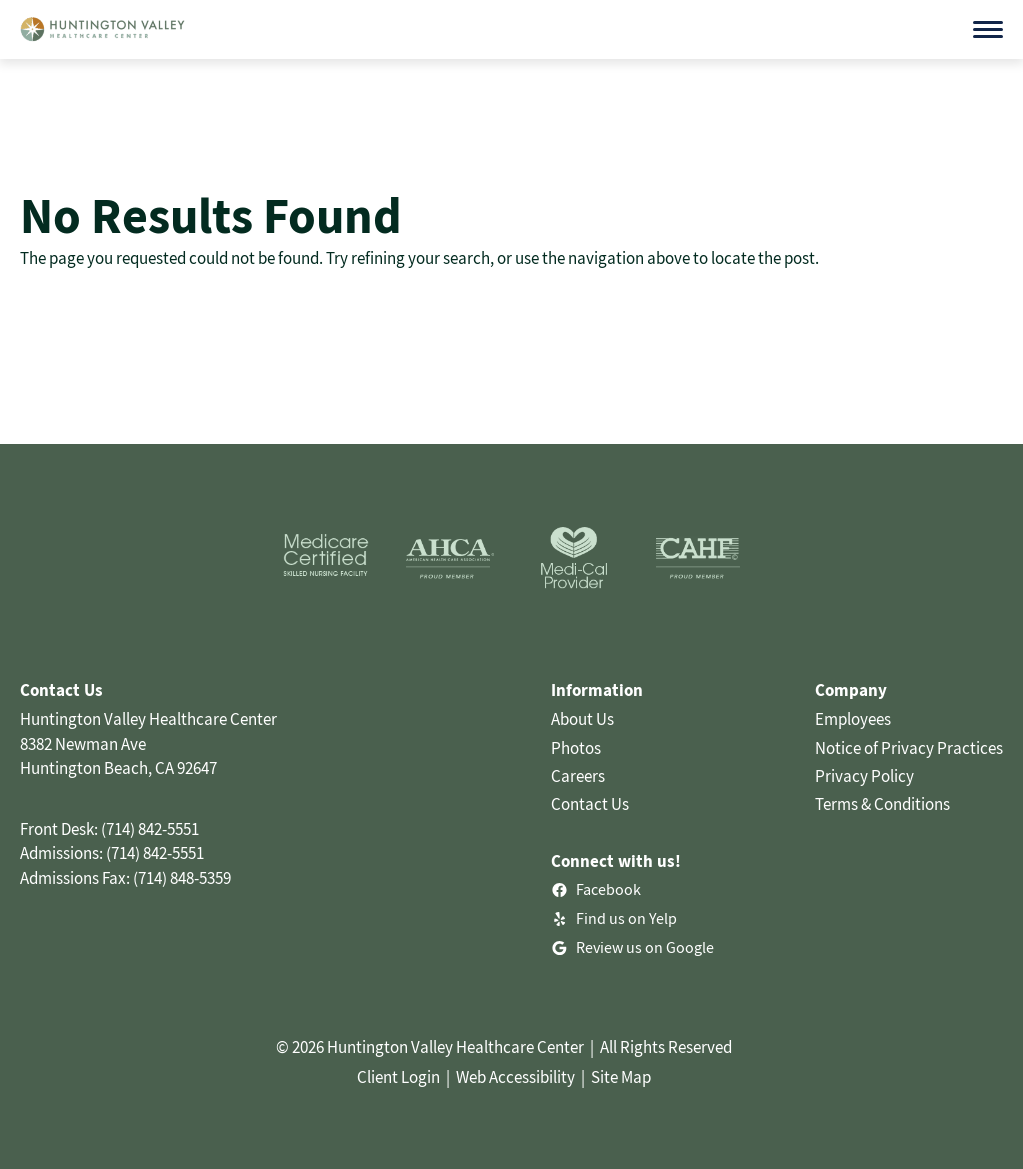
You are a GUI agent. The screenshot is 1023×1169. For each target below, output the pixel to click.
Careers (578, 776)
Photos (576, 748)
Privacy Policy (864, 776)
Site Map (621, 1077)
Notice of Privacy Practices (909, 748)
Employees (853, 719)
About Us (582, 719)
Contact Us (590, 804)
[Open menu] (988, 29)
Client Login (398, 1077)
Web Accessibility (515, 1077)
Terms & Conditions (882, 804)
